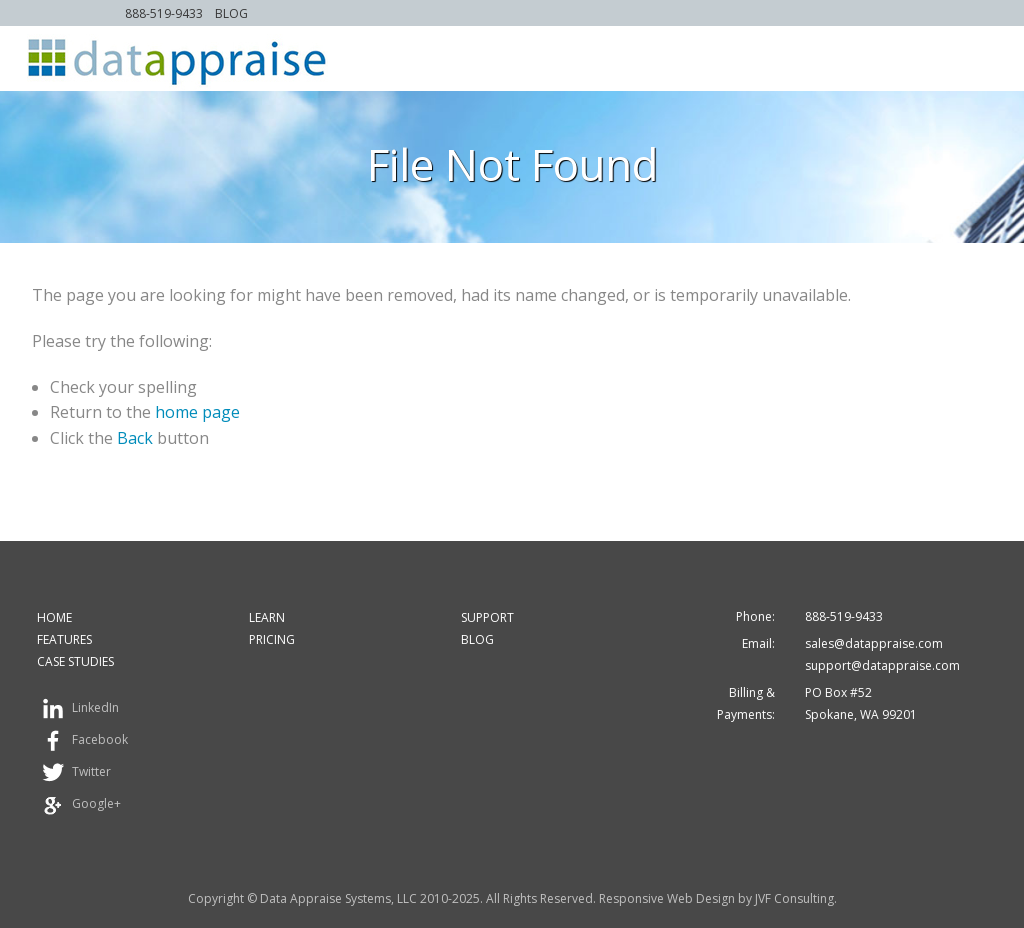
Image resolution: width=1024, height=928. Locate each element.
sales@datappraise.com (874, 643)
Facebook (82, 741)
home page (197, 412)
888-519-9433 (164, 13)
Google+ (79, 805)
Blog (231, 13)
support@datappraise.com (882, 665)
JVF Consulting (794, 898)
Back (135, 438)
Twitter (74, 773)
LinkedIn (78, 709)
